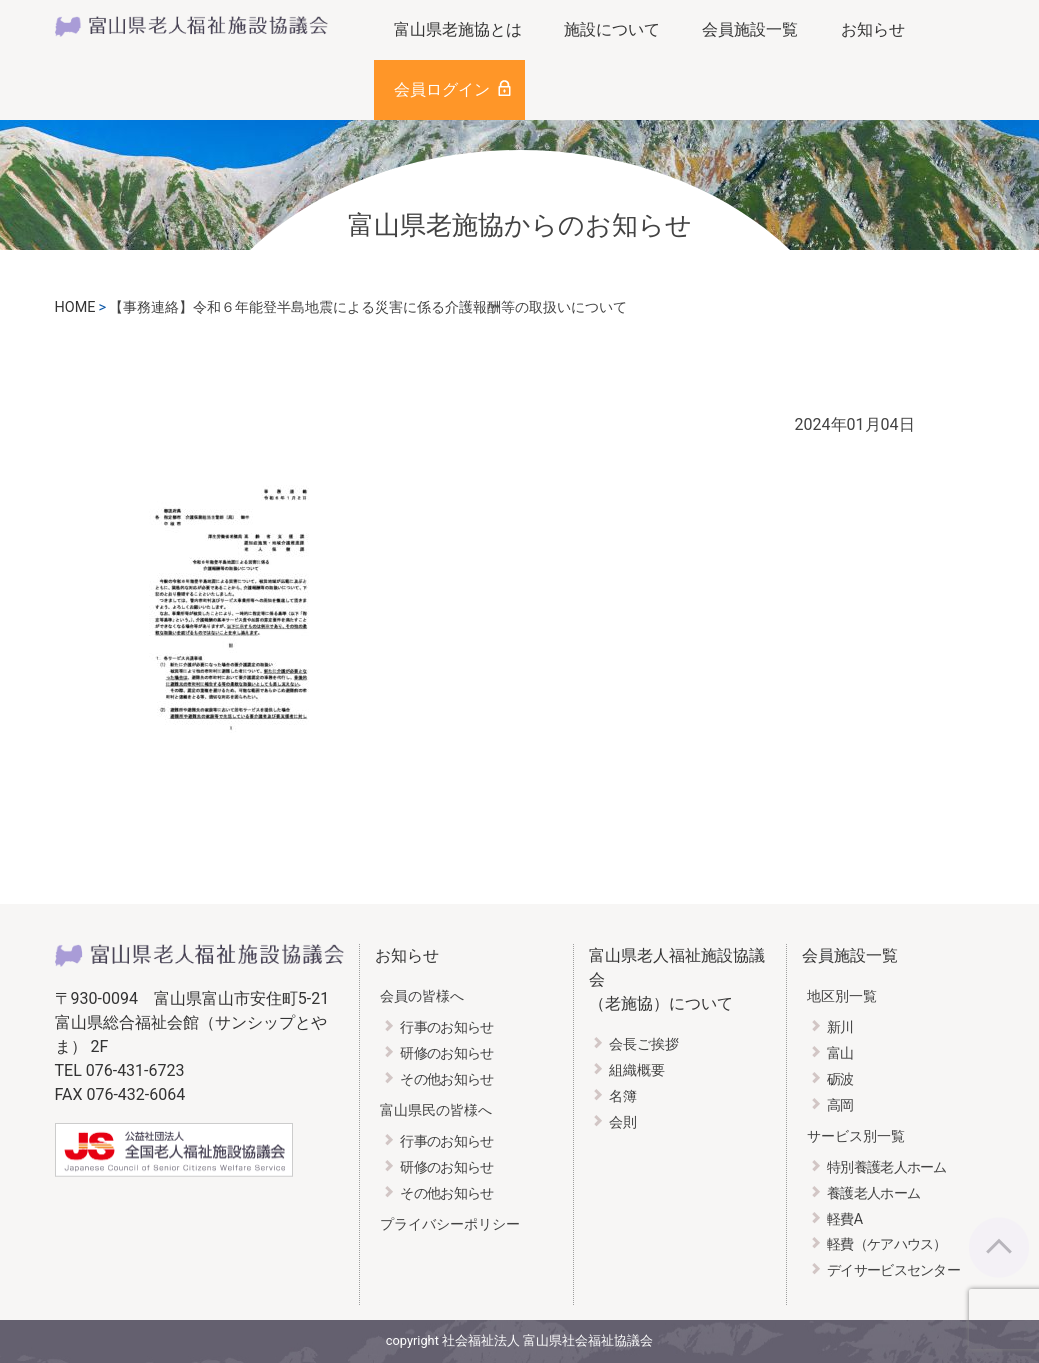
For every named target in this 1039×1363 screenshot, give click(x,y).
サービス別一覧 (856, 1136)
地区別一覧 (842, 996)
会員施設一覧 (750, 29)
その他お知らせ (446, 1079)
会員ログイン (442, 89)
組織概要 (637, 1070)
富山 (840, 1053)
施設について (612, 29)
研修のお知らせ (446, 1053)
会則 (623, 1122)
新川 (840, 1027)
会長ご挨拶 (644, 1044)
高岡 (840, 1105)
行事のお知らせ (446, 1027)
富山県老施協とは (458, 29)
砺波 (840, 1079)
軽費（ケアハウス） (887, 1244)
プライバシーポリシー (450, 1224)
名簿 (623, 1096)
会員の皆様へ (422, 996)
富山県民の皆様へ (436, 1110)
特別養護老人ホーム (887, 1167)
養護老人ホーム (873, 1193)
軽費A (844, 1219)
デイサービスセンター (893, 1270)
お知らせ (873, 29)
